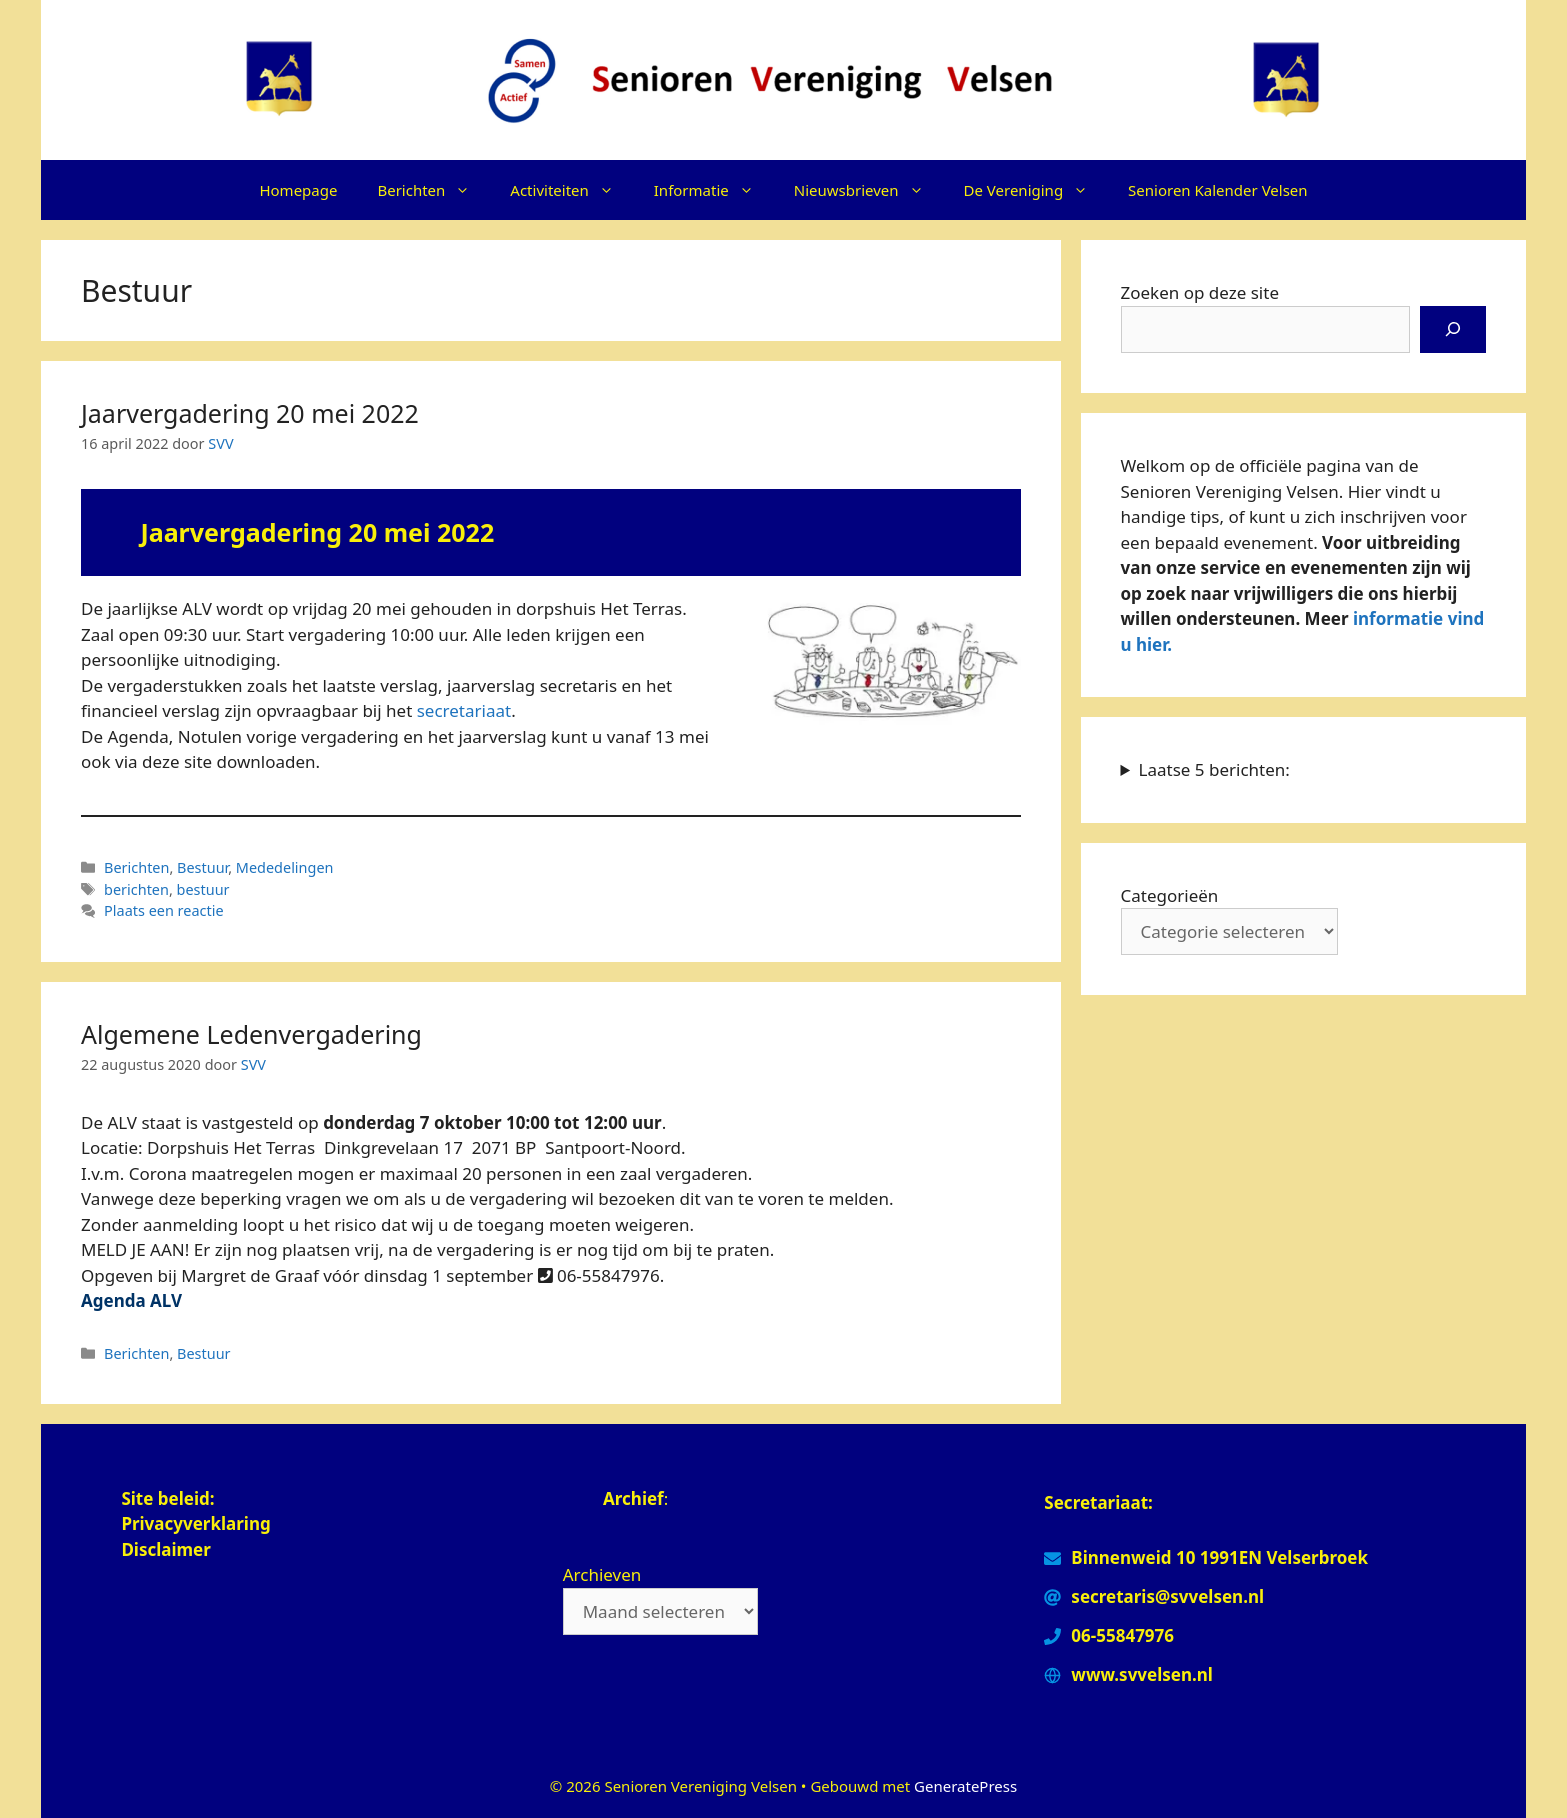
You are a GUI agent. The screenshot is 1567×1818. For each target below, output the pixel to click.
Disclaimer (166, 1549)
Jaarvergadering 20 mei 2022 (250, 413)
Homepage (298, 190)
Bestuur (202, 867)
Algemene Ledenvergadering (251, 1034)
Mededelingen (285, 867)
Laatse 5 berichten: (1214, 769)
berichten (136, 889)
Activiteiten (571, 190)
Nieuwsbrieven (869, 190)
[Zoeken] (1453, 330)
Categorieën (1170, 895)
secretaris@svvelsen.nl (1167, 1596)
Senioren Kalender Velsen (1217, 190)
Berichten (433, 190)
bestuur (203, 889)
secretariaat (464, 710)
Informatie (714, 190)
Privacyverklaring (198, 1523)
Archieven (602, 1574)
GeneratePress (965, 1786)
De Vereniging (1036, 190)
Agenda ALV (131, 1300)
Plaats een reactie (163, 910)
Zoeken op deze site (1200, 292)
